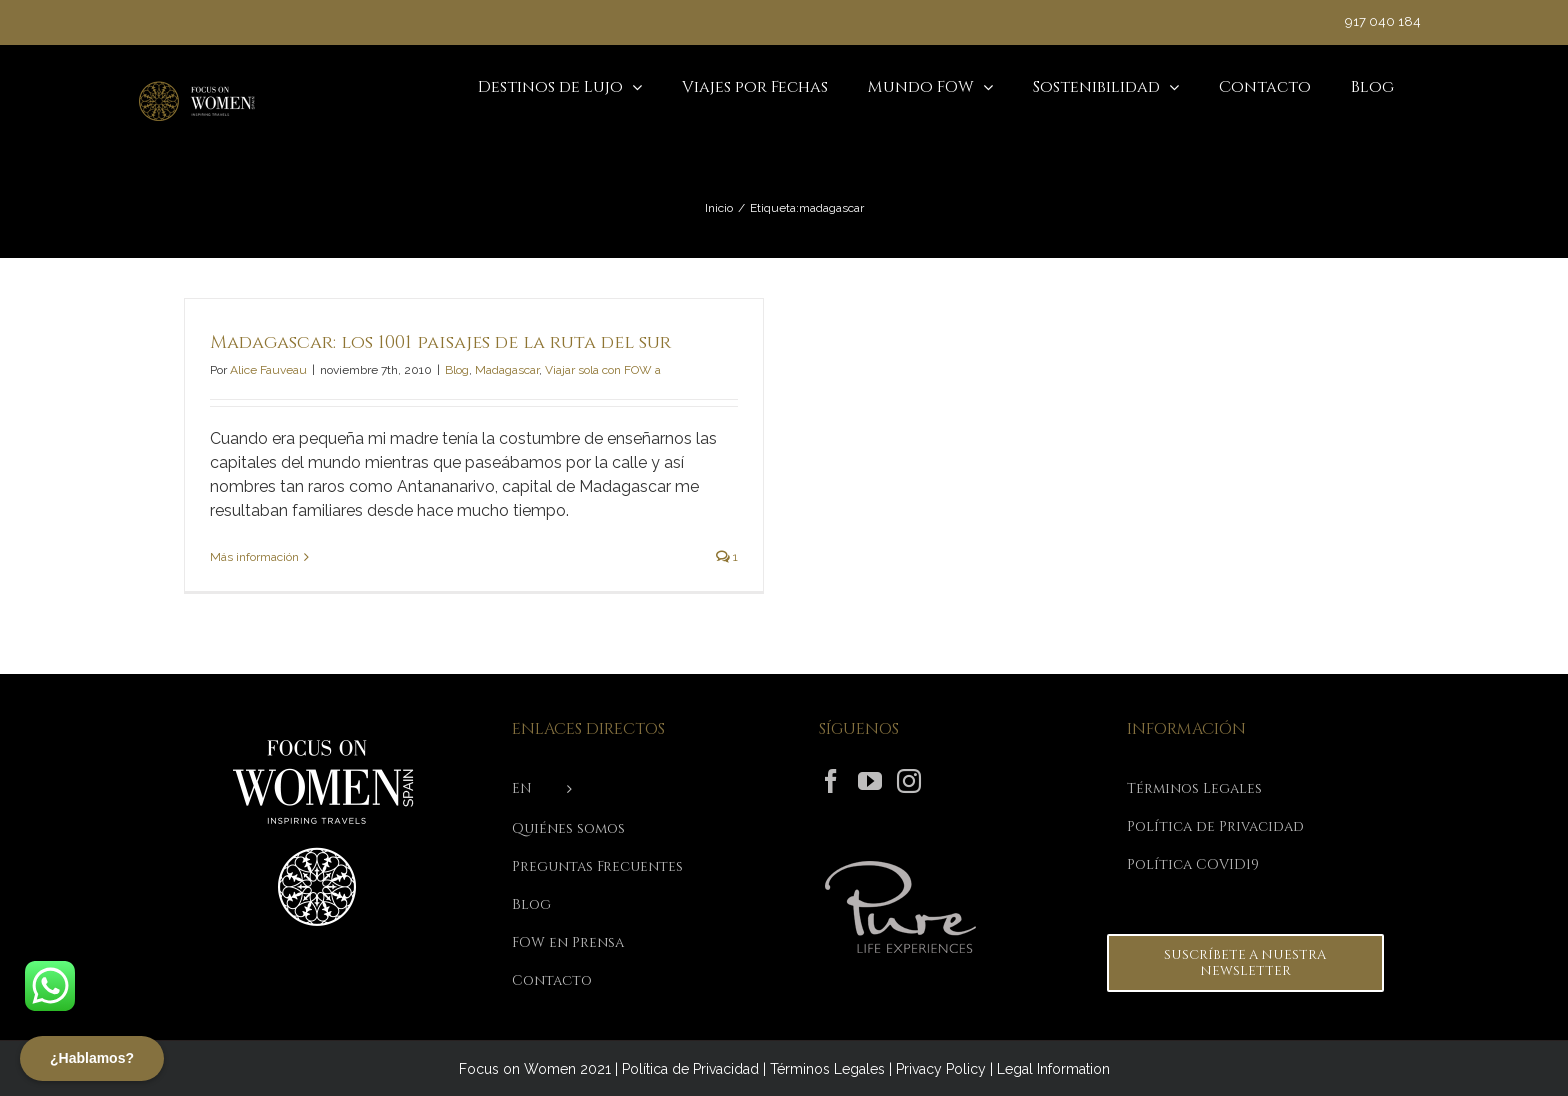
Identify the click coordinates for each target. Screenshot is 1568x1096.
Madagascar (507, 370)
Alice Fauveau (268, 370)
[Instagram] (909, 781)
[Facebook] (831, 781)
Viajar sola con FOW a (603, 370)
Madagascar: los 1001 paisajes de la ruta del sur (440, 342)
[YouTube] (870, 781)
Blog (457, 370)
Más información (254, 557)
